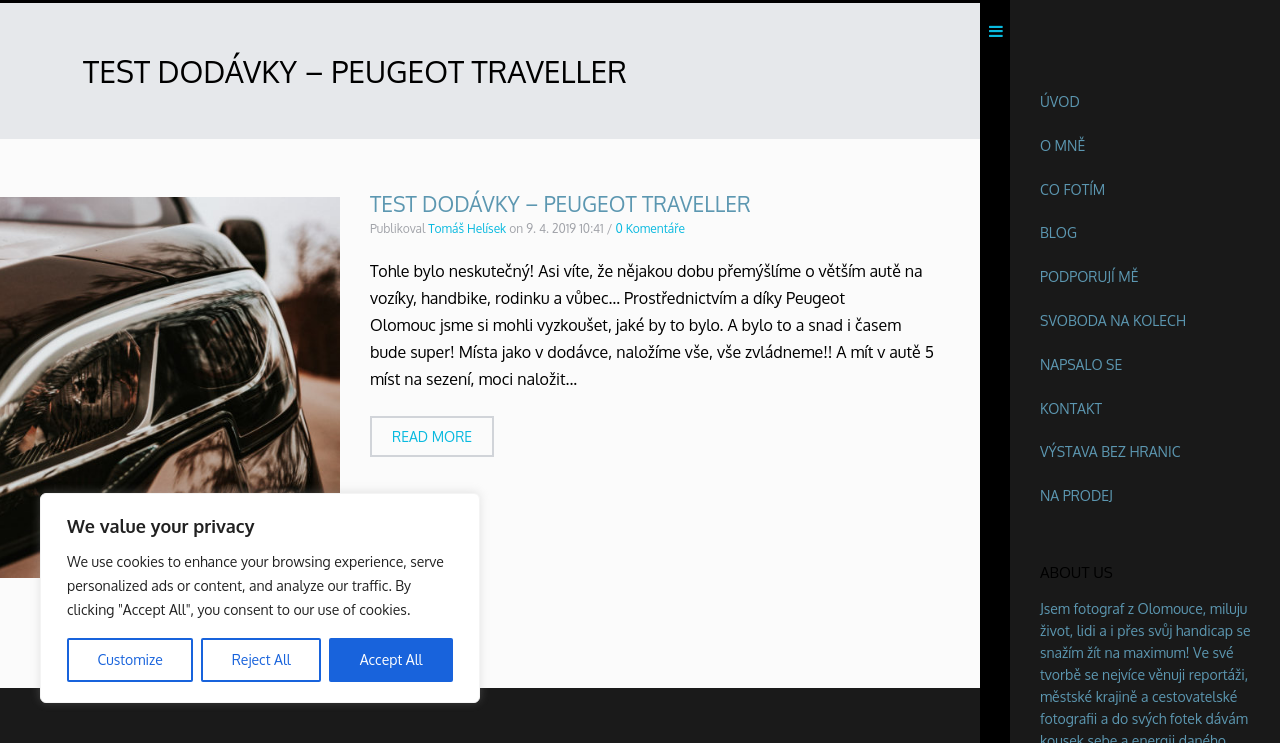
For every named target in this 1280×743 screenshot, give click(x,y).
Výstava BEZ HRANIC (1110, 451)
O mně (1062, 145)
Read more (432, 439)
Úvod (1060, 101)
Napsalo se (1081, 364)
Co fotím (1072, 189)
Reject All (261, 659)
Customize (129, 659)
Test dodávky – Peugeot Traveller (560, 207)
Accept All (391, 659)
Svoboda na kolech (1113, 320)
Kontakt (1071, 408)
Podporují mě (1089, 276)
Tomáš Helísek (467, 232)
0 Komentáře (650, 232)
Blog (1058, 232)
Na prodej (1076, 495)
